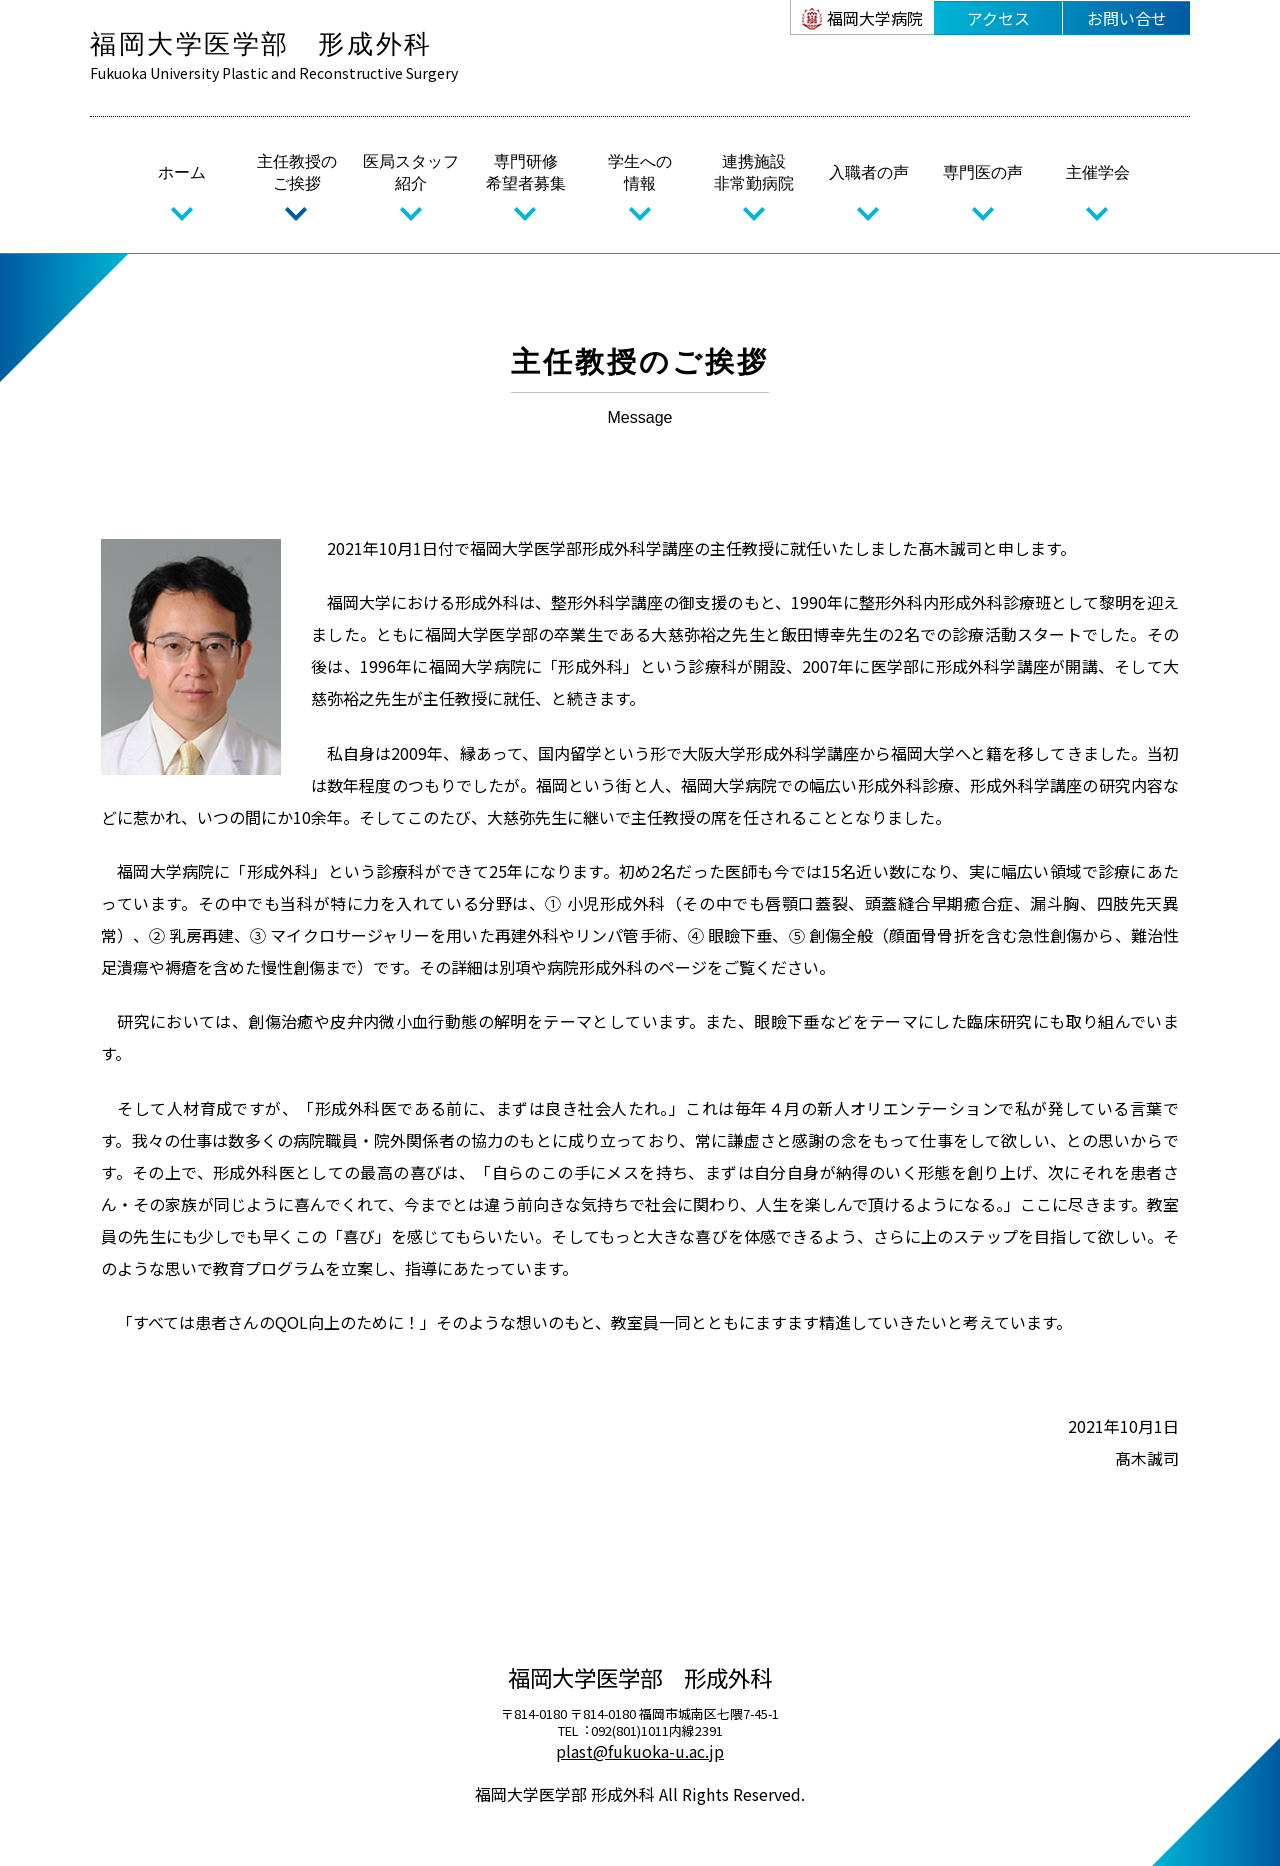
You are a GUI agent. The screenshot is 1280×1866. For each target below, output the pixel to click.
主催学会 (1098, 172)
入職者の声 (869, 172)
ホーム (182, 172)
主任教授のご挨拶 (297, 172)
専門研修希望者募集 (526, 172)
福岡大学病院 (875, 18)
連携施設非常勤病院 (754, 172)
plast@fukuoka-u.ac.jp (640, 1751)
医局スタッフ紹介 (411, 172)
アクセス (998, 18)
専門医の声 (983, 172)
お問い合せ (1127, 18)
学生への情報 (640, 172)
